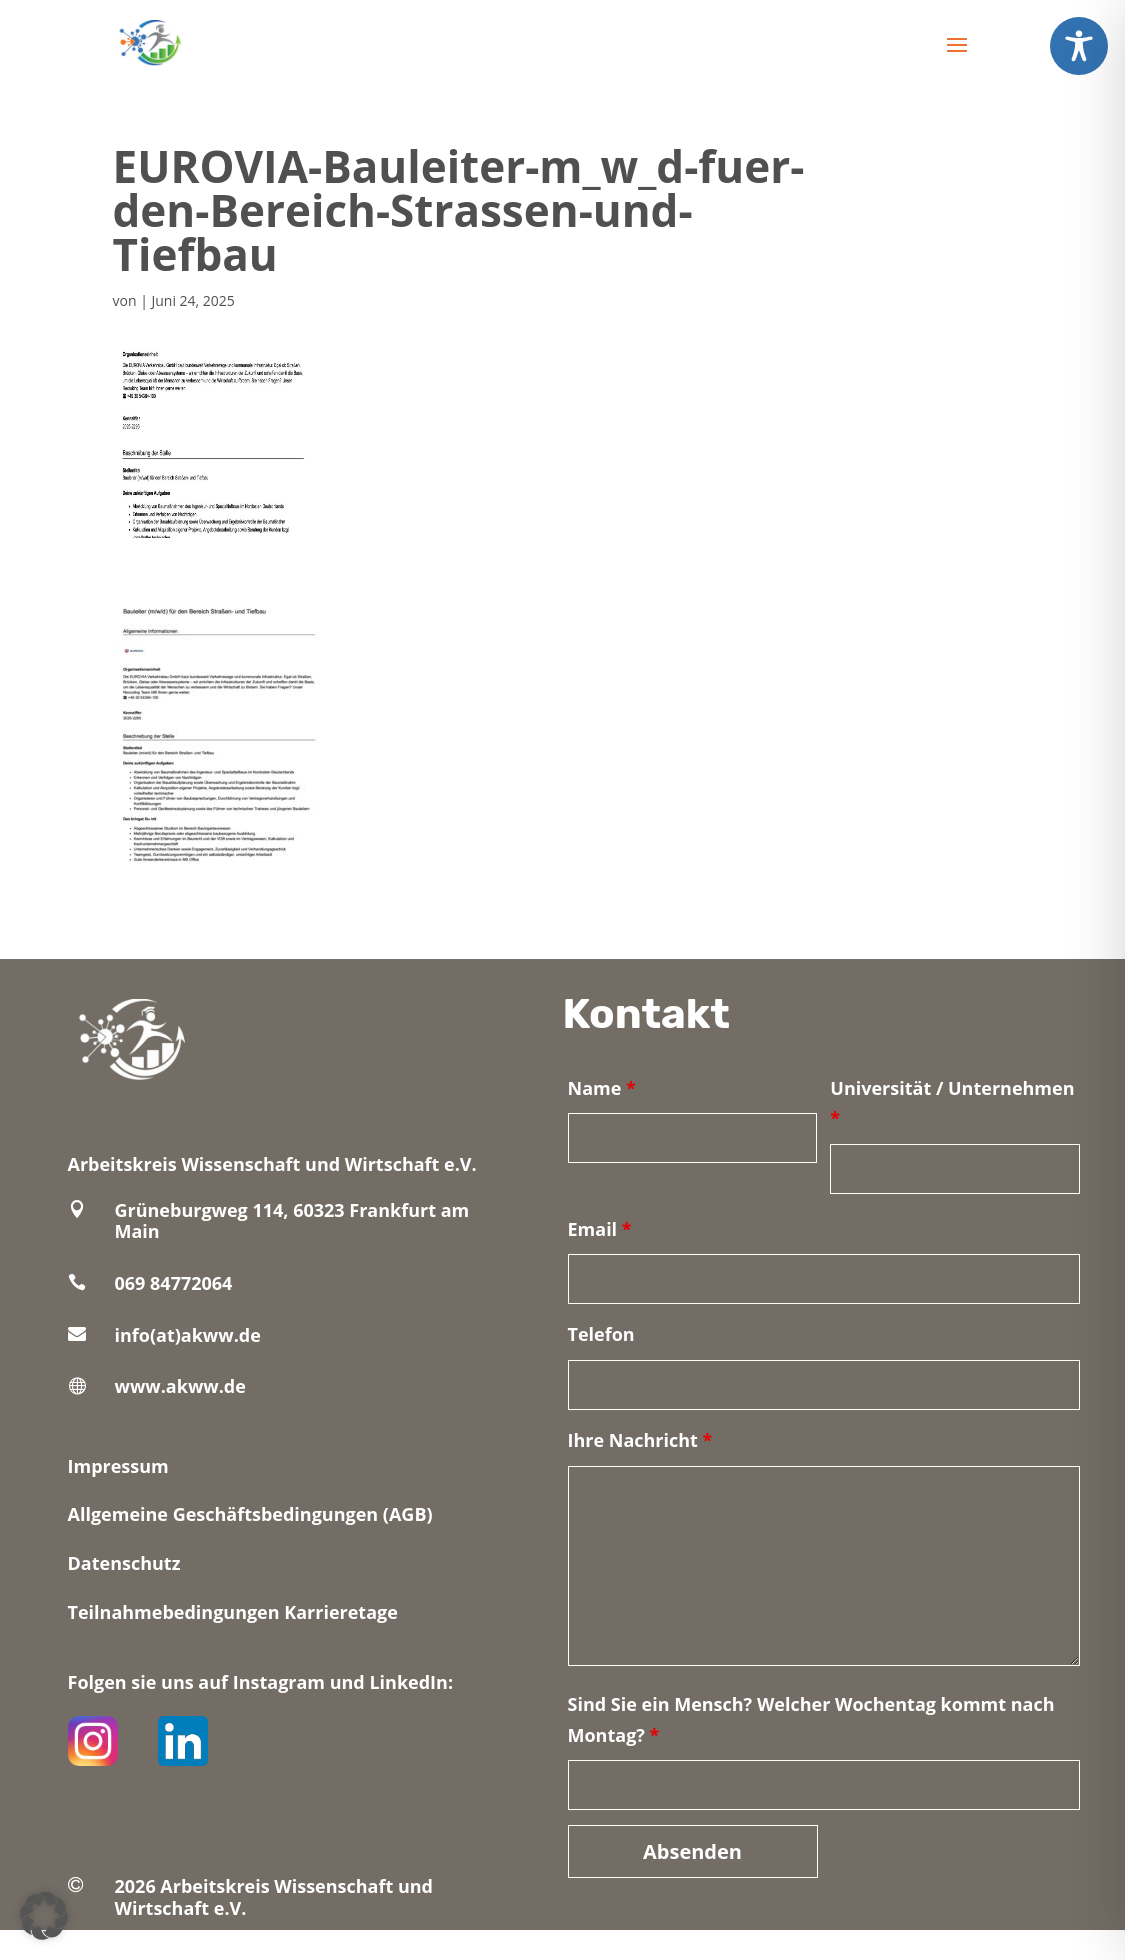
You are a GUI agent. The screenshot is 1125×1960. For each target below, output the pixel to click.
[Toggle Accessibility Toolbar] (1079, 46)
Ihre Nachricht (640, 1440)
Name (602, 1088)
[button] (44, 1916)
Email (600, 1229)
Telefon (601, 1334)
